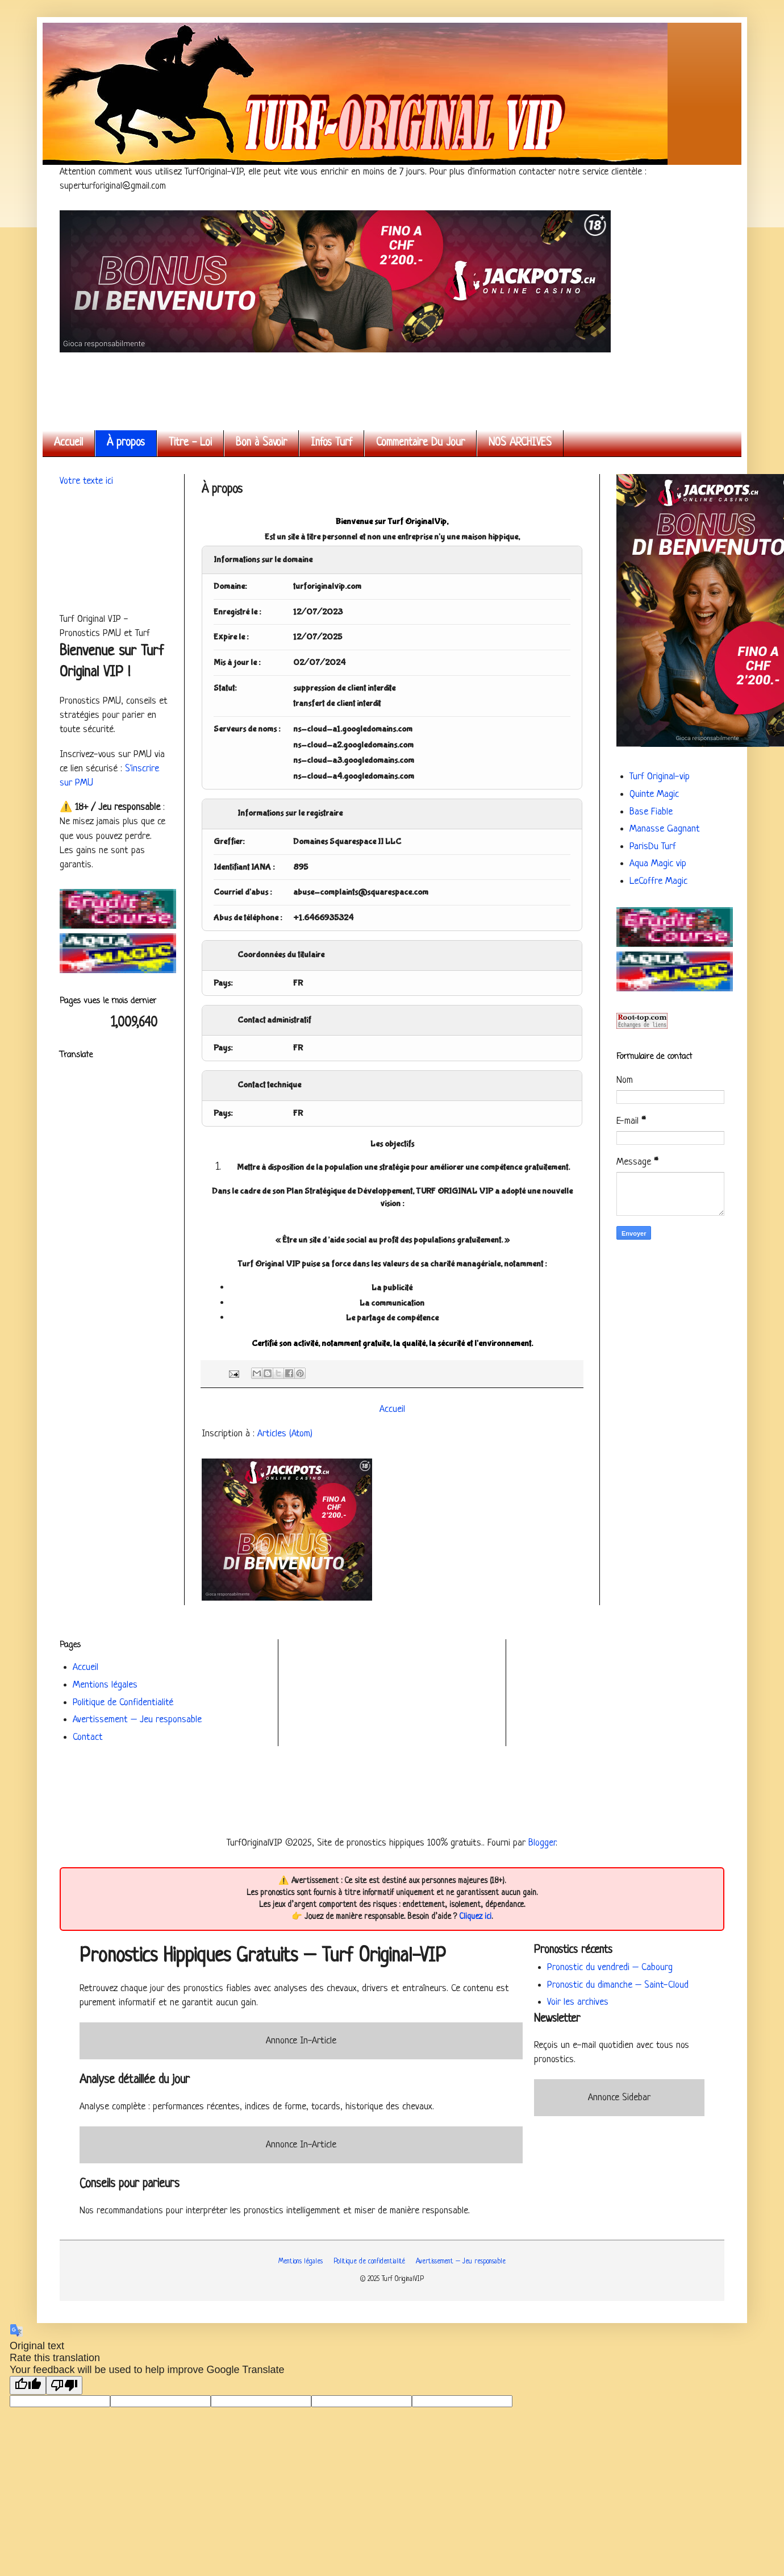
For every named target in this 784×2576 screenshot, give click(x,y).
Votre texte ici (86, 481)
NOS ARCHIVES (520, 443)
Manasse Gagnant (664, 829)
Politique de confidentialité (369, 2262)
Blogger (542, 1843)
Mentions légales (105, 1685)
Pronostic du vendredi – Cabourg (610, 1967)
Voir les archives (577, 2002)
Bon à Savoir (261, 443)
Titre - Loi (190, 443)
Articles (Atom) (284, 1433)
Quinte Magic (654, 794)
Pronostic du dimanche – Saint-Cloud (618, 1985)
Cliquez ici (475, 1916)
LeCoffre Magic (658, 881)
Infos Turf (331, 443)
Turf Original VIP (62, 35)
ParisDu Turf (652, 846)
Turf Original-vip (659, 776)
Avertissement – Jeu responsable (137, 1719)
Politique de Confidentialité (123, 1702)
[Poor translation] (64, 2385)
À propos (126, 443)
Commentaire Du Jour (420, 443)
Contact (88, 1737)
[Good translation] (28, 2385)
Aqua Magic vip (657, 863)
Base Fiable (651, 812)
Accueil (68, 443)
